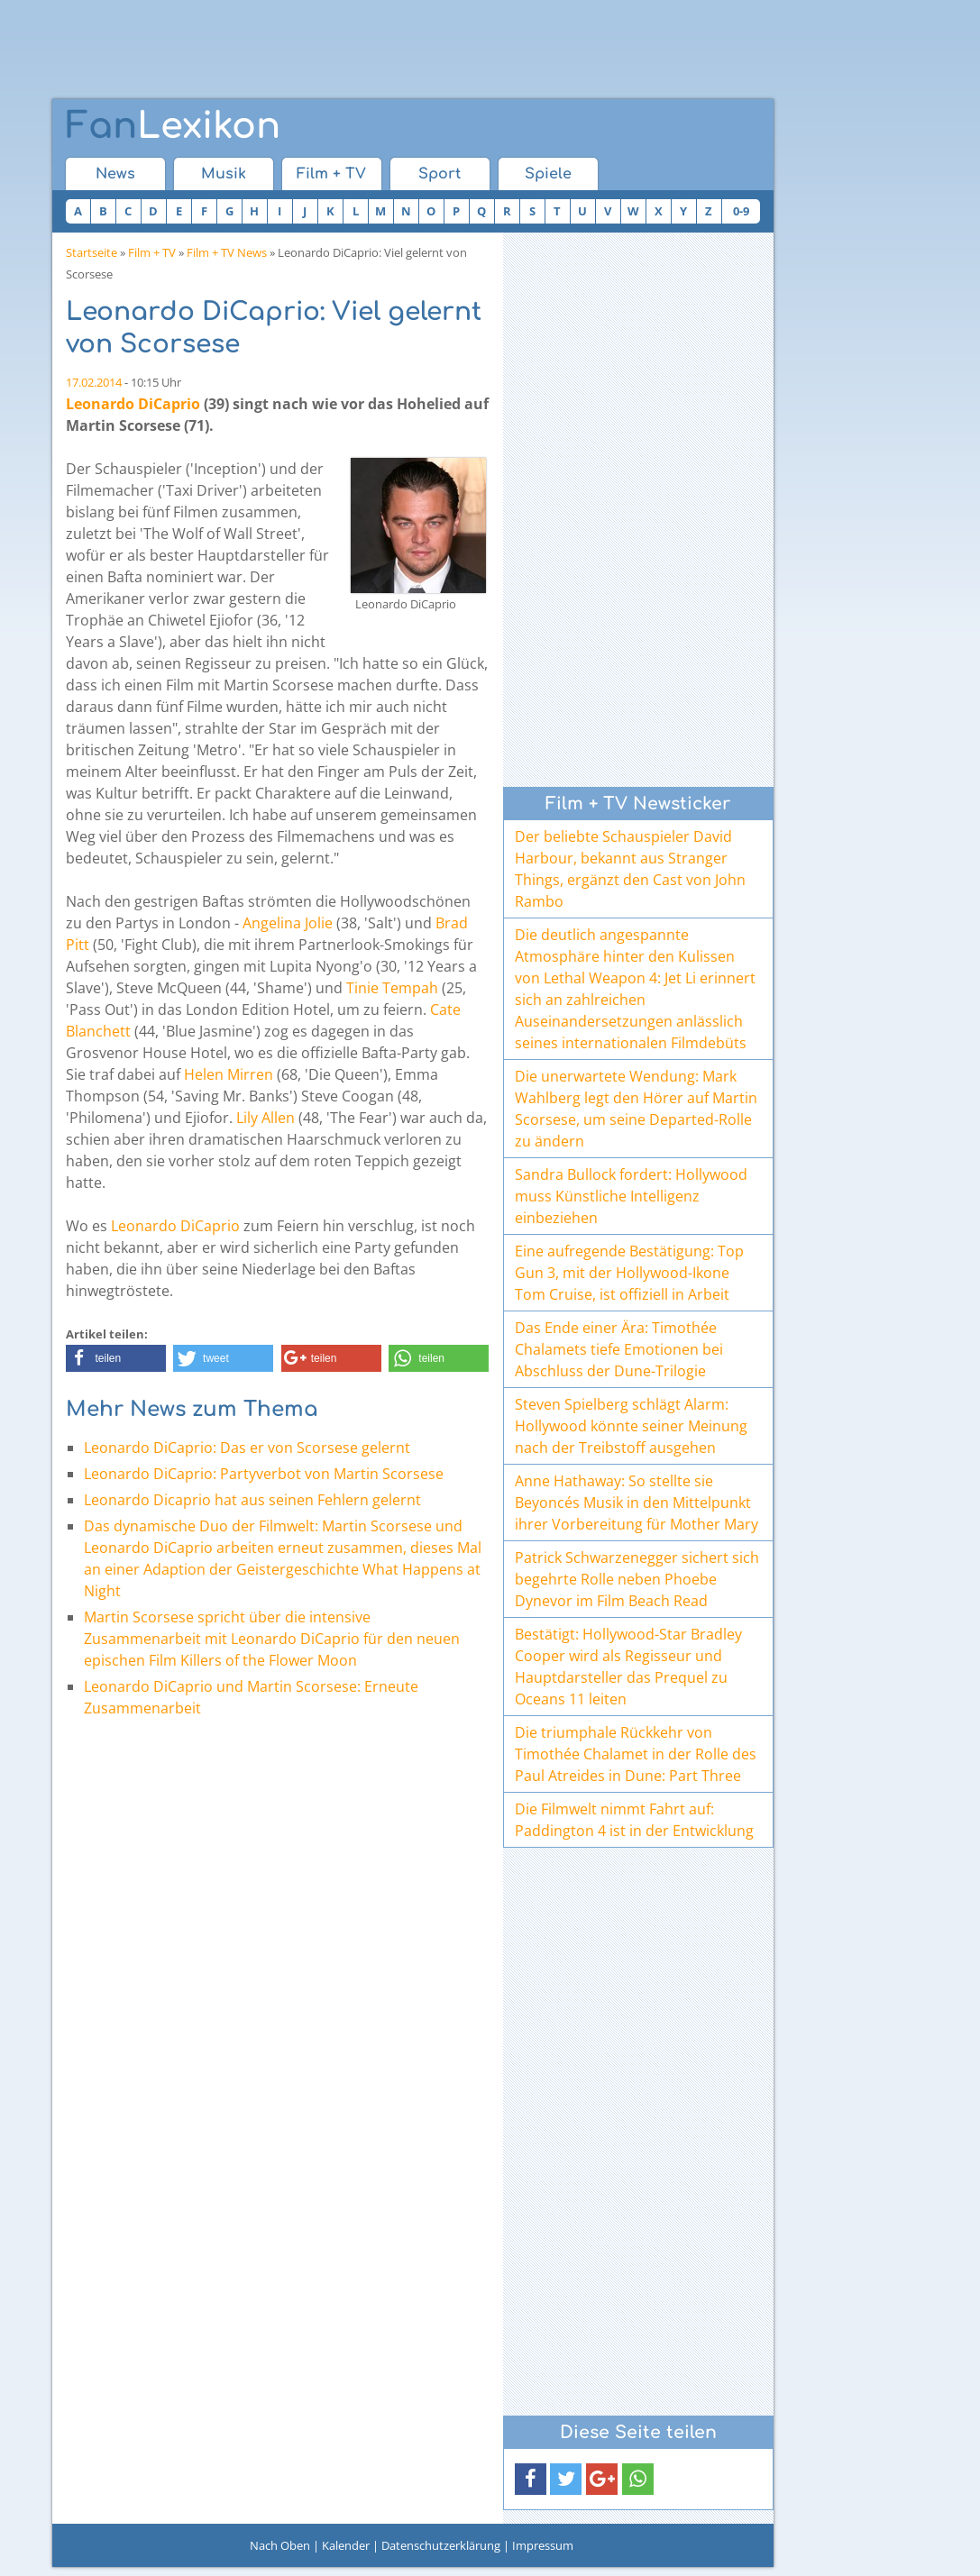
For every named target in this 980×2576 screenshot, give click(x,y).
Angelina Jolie (288, 923)
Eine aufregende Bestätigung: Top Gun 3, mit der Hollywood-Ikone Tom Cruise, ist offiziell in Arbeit (629, 1272)
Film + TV (331, 174)
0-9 (741, 211)
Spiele (548, 174)
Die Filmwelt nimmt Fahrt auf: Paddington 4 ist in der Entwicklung (634, 1820)
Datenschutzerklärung (440, 2545)
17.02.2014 (94, 382)
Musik (223, 174)
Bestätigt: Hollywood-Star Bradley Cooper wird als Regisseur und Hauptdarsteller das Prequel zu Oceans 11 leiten (628, 1666)
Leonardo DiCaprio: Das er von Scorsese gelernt (247, 1447)
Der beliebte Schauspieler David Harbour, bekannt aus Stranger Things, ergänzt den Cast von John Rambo (630, 869)
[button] (116, 1358)
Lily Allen (265, 1118)
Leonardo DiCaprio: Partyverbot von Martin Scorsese (264, 1474)
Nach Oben (280, 2545)
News (115, 174)
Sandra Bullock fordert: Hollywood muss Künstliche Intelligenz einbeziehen (631, 1196)
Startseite (91, 252)
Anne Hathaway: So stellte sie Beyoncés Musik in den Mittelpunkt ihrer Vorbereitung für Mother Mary (636, 1502)
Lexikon (173, 126)
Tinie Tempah (392, 988)
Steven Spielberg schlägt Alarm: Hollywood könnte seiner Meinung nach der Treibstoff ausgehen (631, 1425)
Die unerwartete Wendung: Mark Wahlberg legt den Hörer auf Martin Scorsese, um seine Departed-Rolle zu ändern (636, 1108)
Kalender (346, 2545)
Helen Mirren (228, 1074)
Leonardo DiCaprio (133, 404)
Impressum (542, 2545)
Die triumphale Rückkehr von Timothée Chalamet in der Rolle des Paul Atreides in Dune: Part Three (635, 1754)
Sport (439, 174)
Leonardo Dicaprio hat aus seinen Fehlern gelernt (252, 1500)
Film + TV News (227, 252)
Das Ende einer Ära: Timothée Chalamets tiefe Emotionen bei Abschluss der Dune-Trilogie (619, 1349)
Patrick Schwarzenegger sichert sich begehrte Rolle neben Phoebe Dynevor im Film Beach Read (637, 1579)
